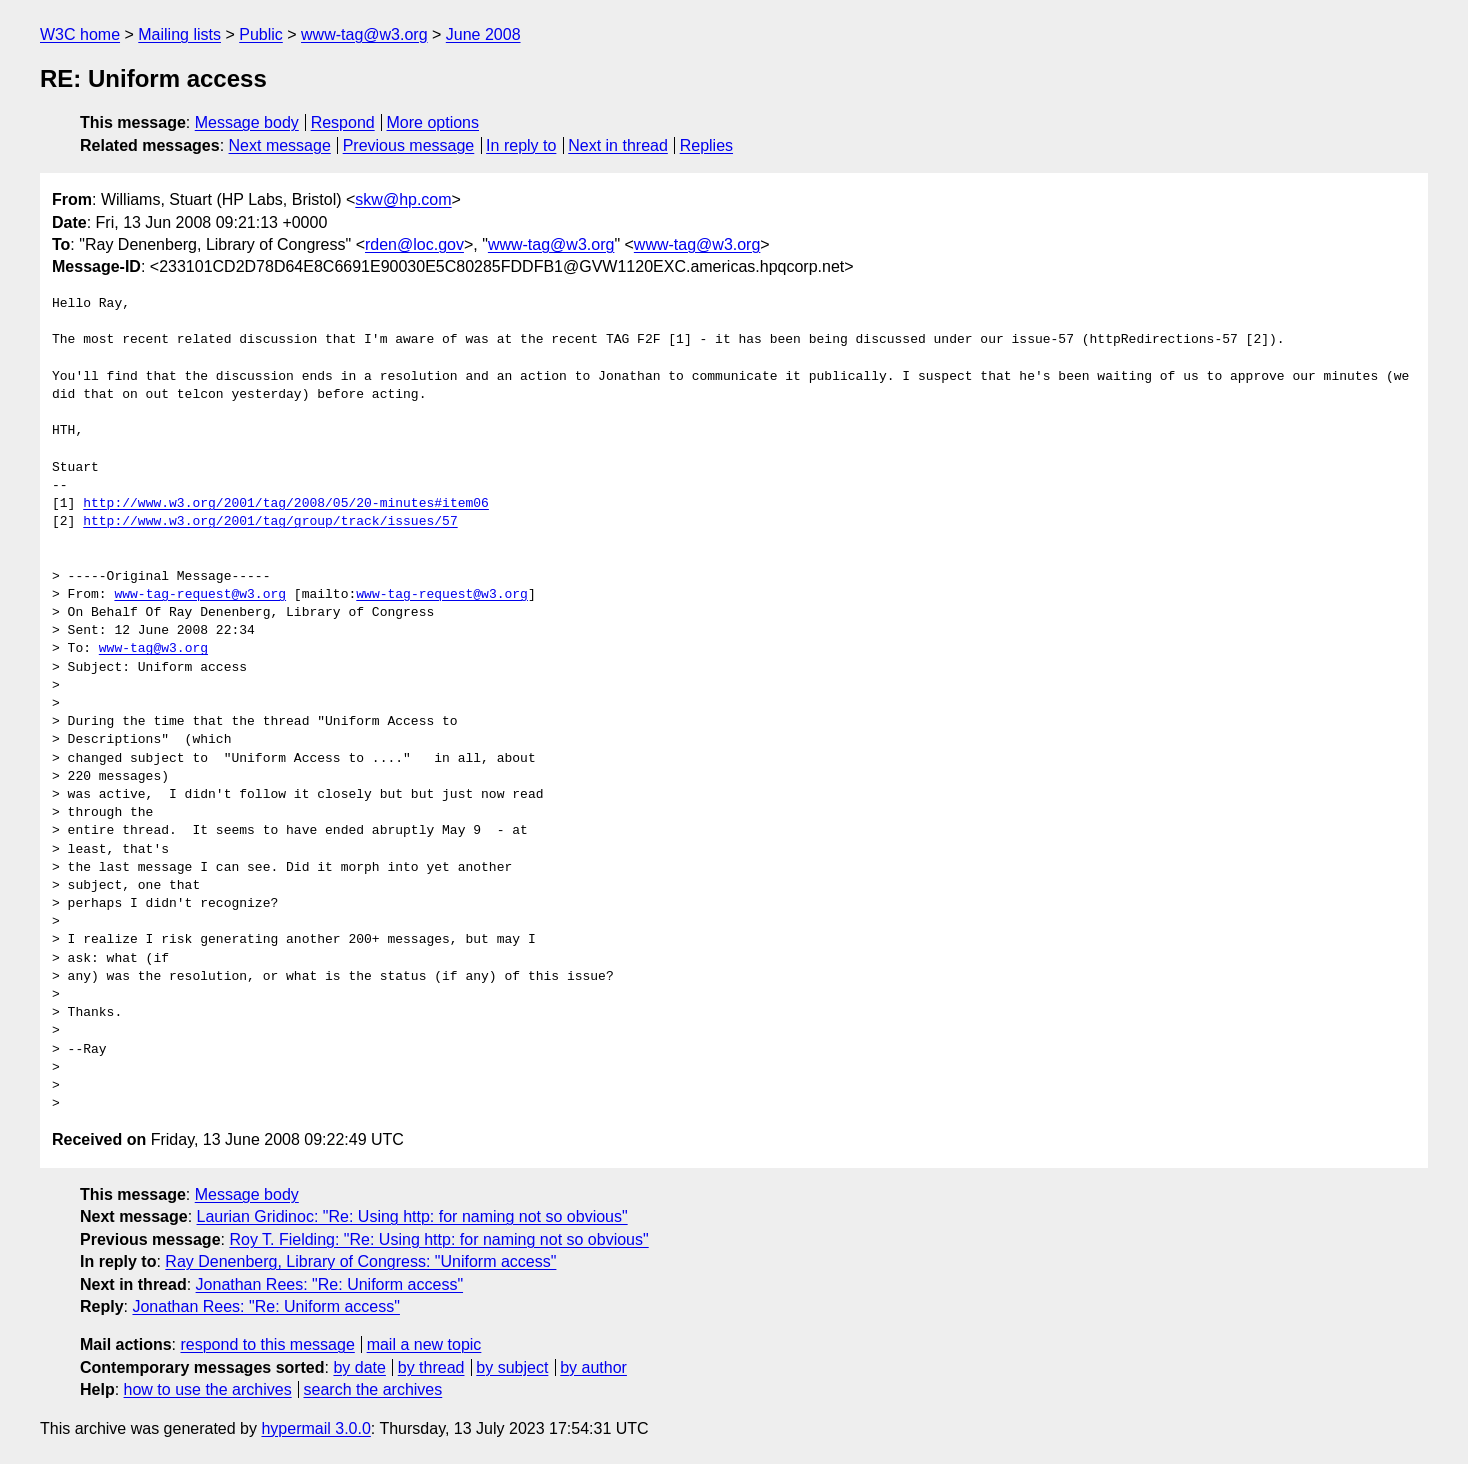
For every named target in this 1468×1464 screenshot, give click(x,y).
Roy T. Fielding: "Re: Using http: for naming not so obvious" (438, 1239)
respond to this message (267, 1344)
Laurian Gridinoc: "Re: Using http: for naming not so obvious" (412, 1216)
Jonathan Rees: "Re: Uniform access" (329, 1284)
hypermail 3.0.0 (315, 1428)
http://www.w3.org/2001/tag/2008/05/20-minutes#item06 (286, 504)
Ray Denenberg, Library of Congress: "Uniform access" (360, 1261)
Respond (343, 122)
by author (593, 1367)
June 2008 (483, 34)
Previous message (409, 145)
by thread (431, 1367)
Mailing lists (179, 34)
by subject (512, 1367)
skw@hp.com (403, 199)
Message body (247, 122)
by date (359, 1367)
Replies (706, 145)
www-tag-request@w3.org (200, 595)
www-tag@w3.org (364, 34)
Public (261, 34)
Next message (280, 145)
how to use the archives (208, 1389)
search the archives (373, 1389)
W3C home (80, 34)
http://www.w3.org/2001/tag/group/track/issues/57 (270, 522)
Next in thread (618, 145)
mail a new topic (424, 1344)
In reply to (521, 145)
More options (433, 122)
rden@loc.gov (414, 244)
